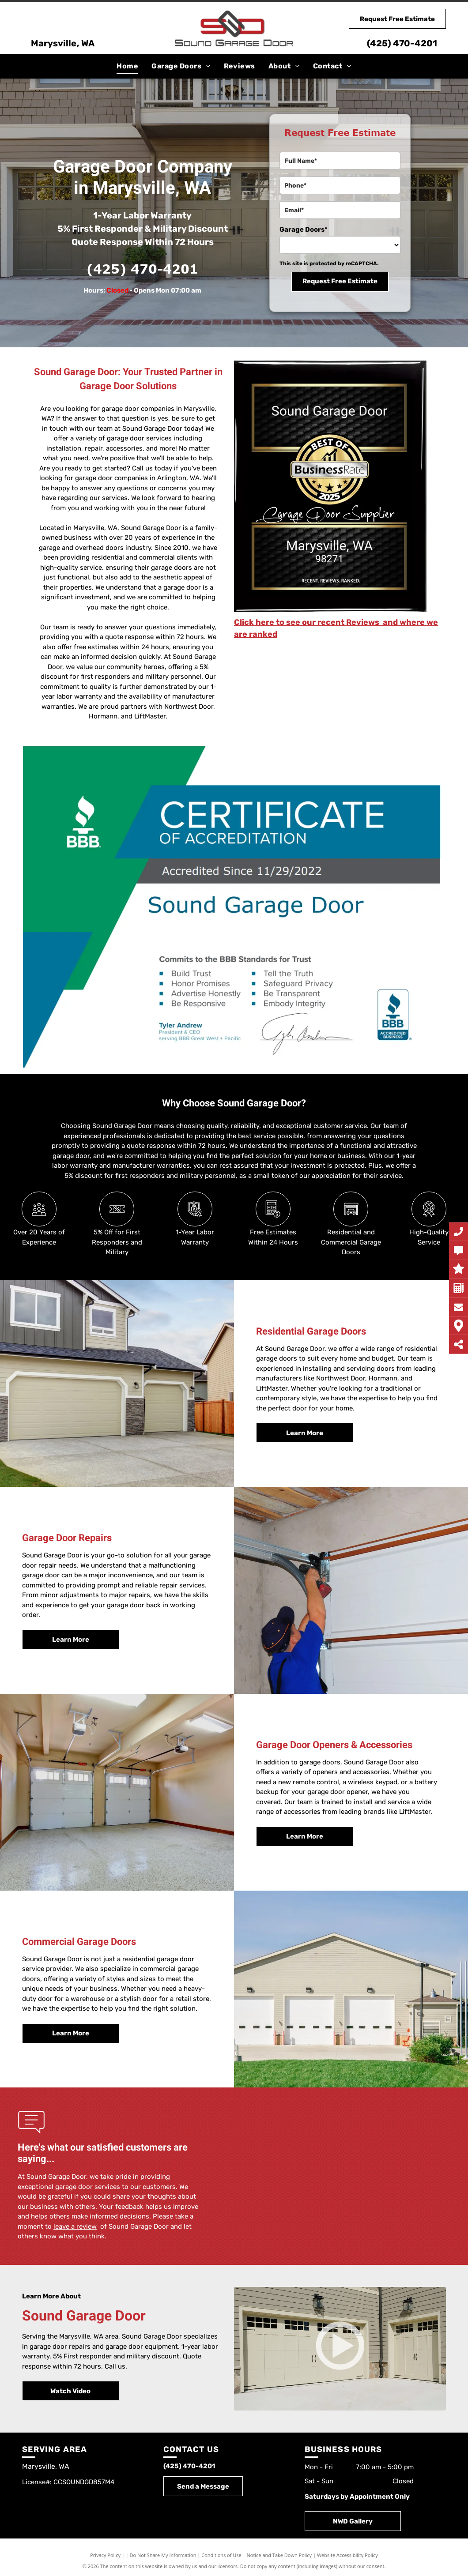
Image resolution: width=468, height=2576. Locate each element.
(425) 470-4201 (402, 43)
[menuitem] (127, 66)
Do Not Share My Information (163, 2555)
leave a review (75, 2226)
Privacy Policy (105, 2555)
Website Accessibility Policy (347, 2555)
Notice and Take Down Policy (279, 2555)
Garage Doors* (303, 229)
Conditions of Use (221, 2555)
